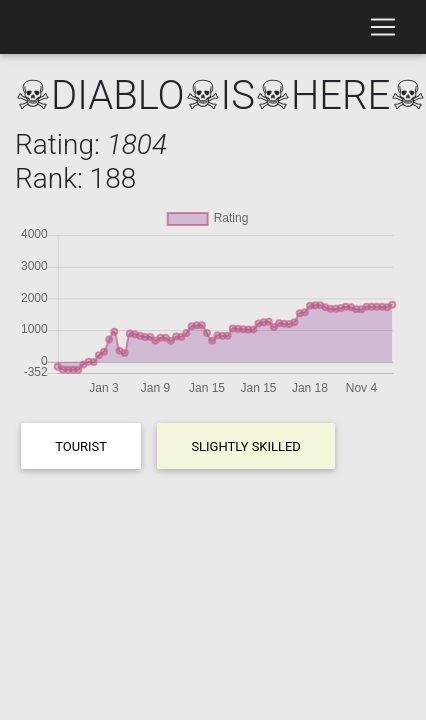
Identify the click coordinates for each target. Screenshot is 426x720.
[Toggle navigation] (383, 27)
